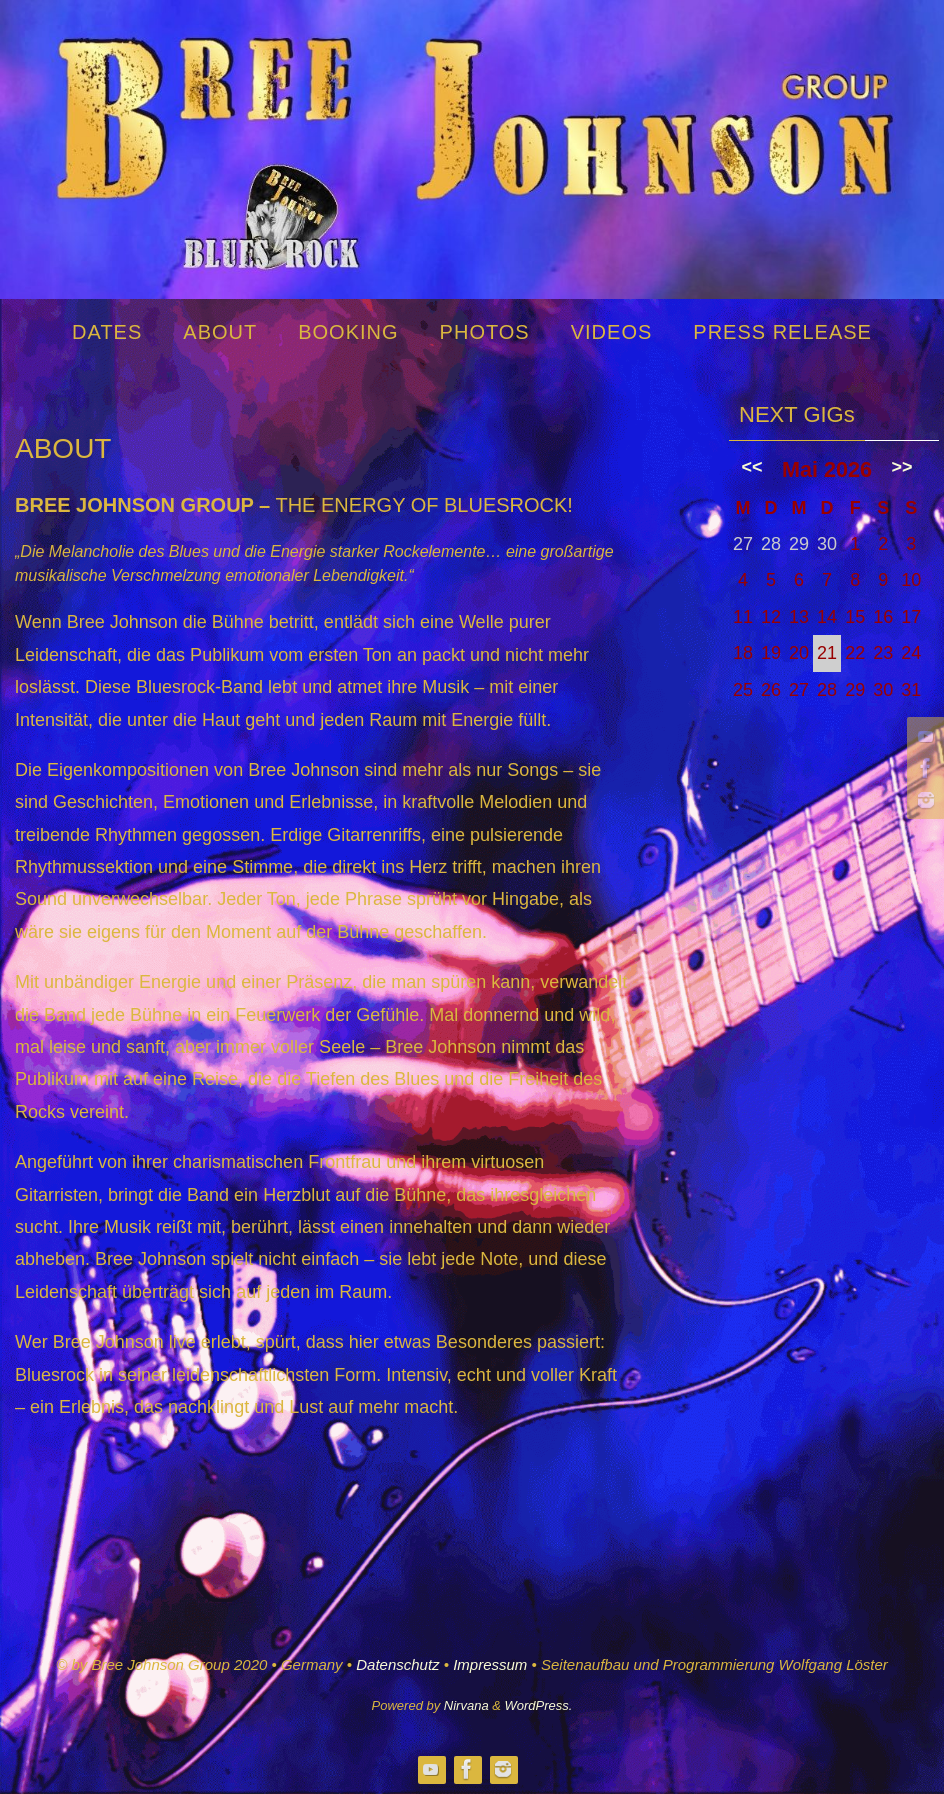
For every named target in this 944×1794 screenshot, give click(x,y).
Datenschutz (397, 1664)
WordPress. (539, 1705)
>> (902, 467)
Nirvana (466, 1705)
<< (752, 467)
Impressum (490, 1664)
